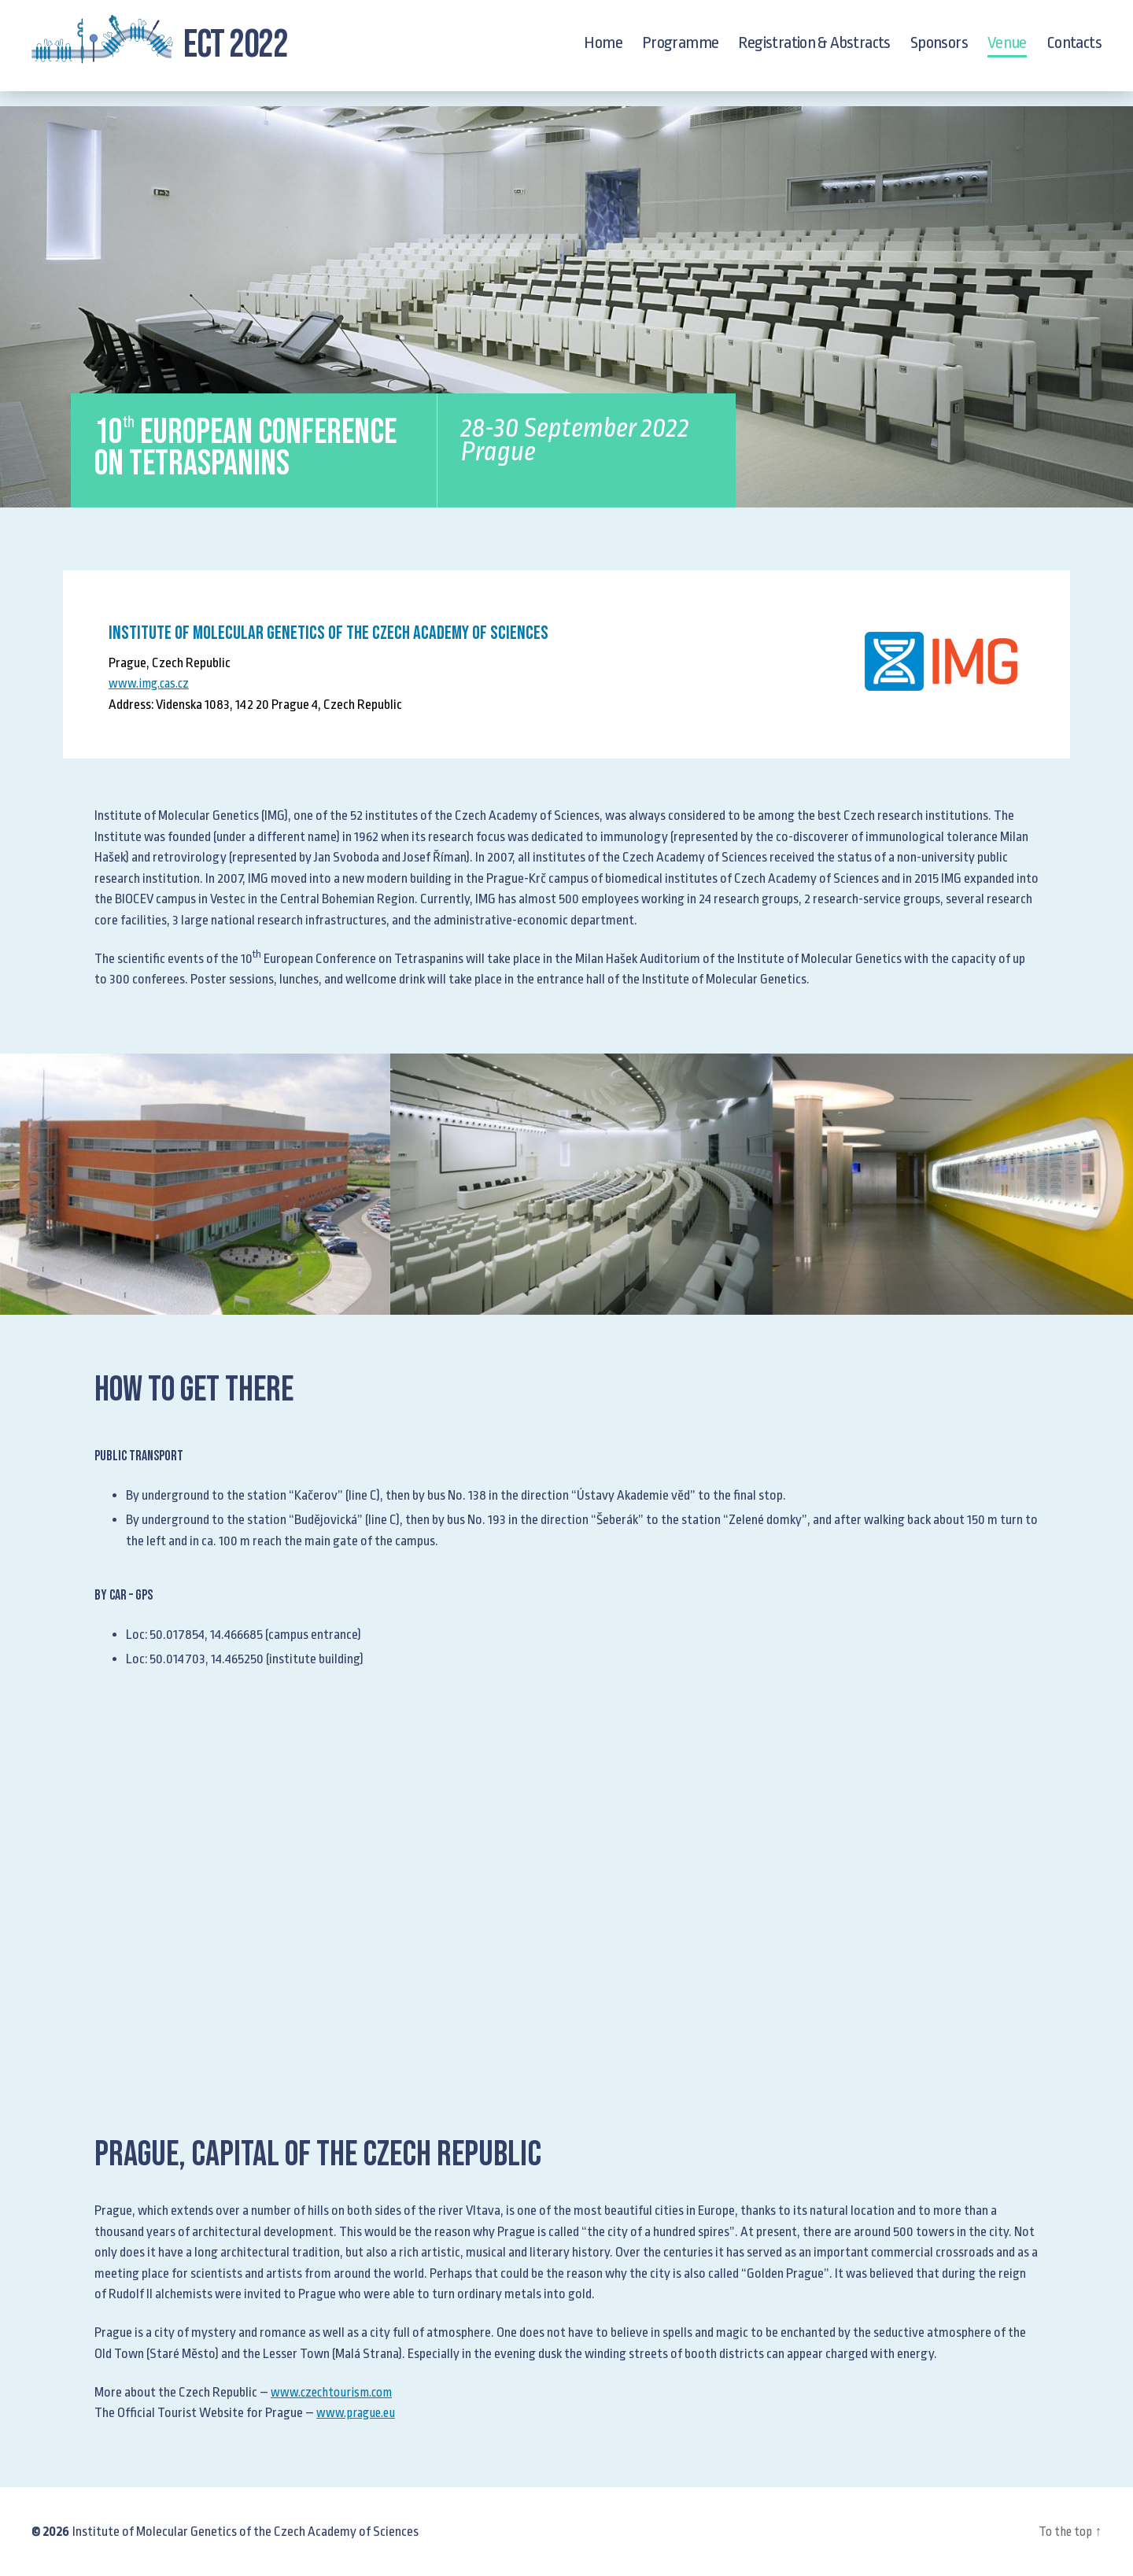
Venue (1007, 50)
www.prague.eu (358, 2412)
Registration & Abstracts (814, 50)
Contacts (1074, 50)
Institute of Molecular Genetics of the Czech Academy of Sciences (245, 2531)
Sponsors (939, 50)
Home (603, 50)
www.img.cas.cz (152, 683)
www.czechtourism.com (335, 2392)
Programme (680, 50)
